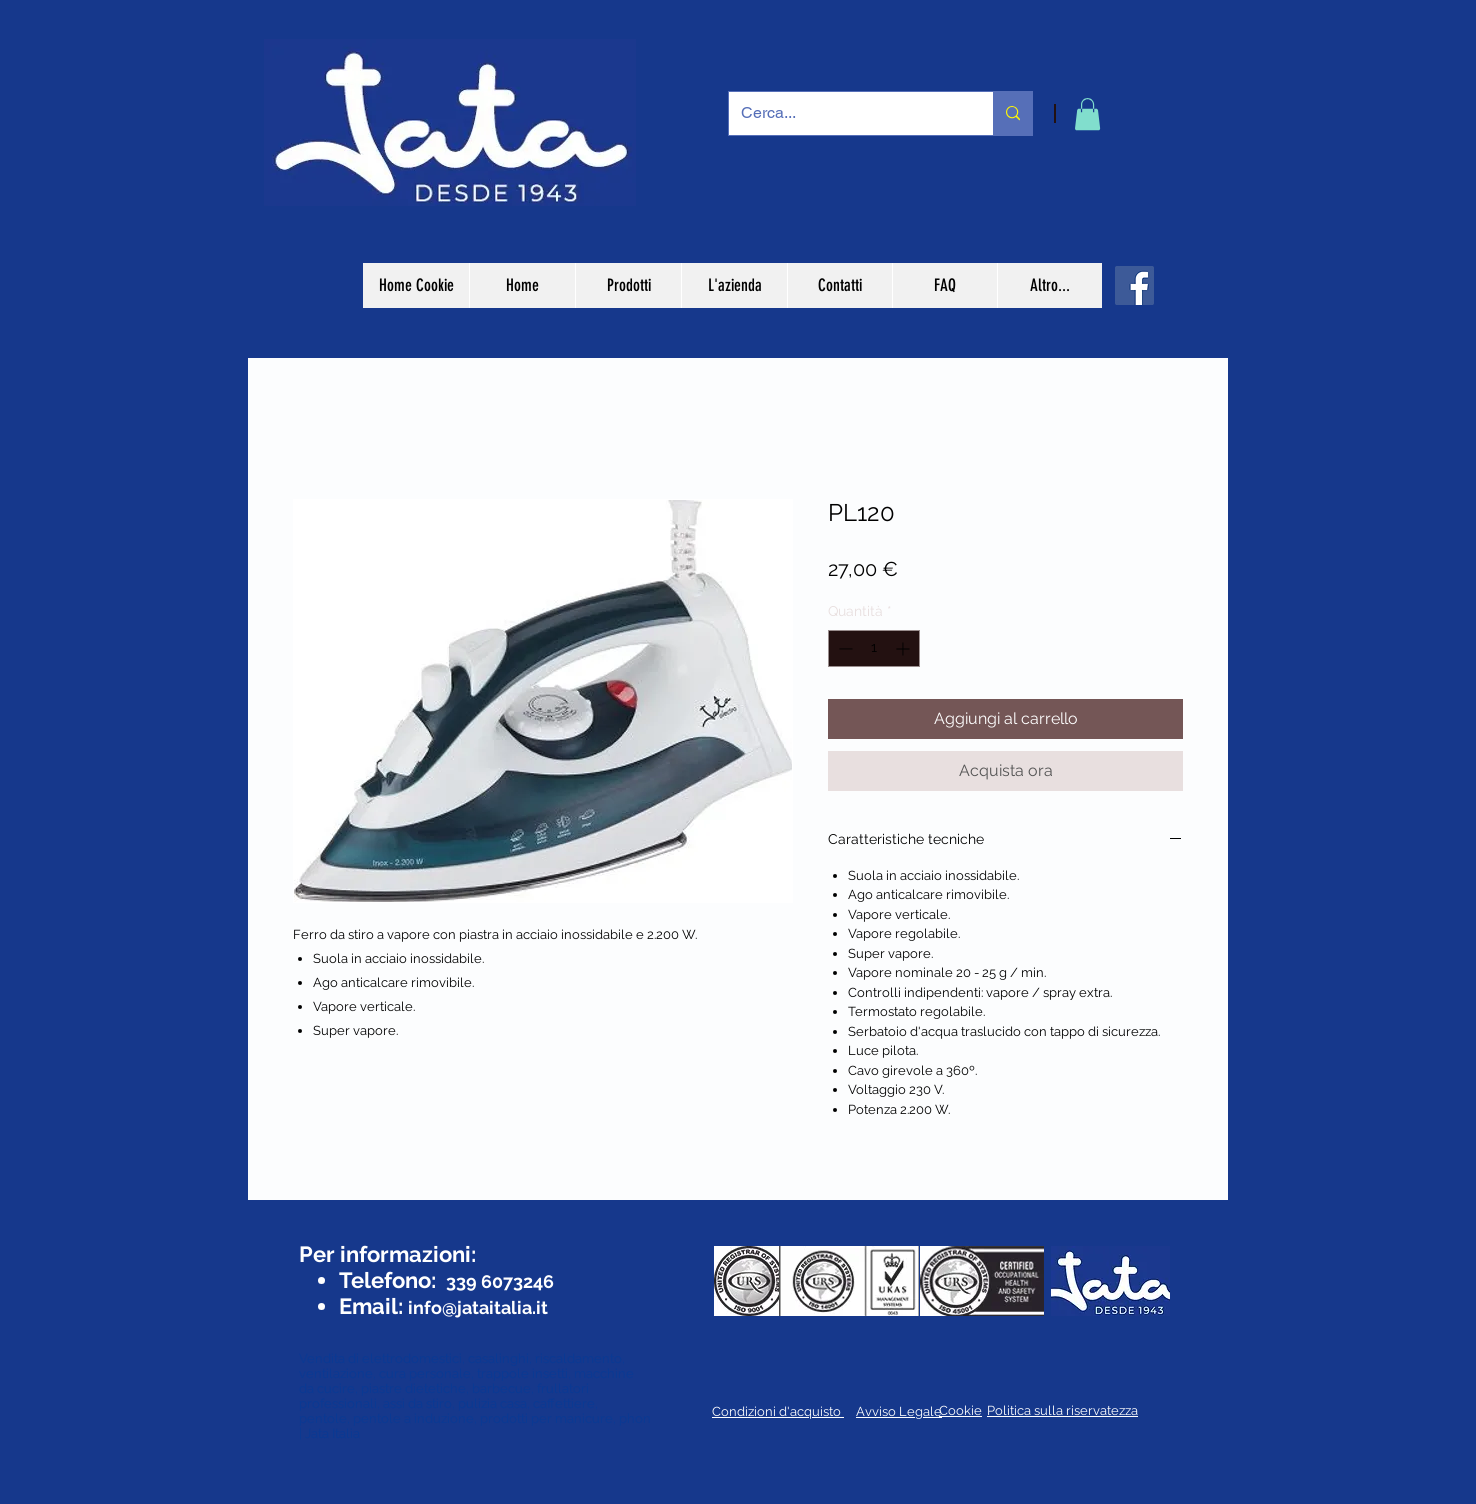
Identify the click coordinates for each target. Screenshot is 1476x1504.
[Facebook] (1134, 285)
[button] (1087, 114)
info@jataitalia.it (478, 1307)
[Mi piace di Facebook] (356, 1217)
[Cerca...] (846, 113)
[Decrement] (843, 648)
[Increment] (904, 648)
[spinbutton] (874, 648)
